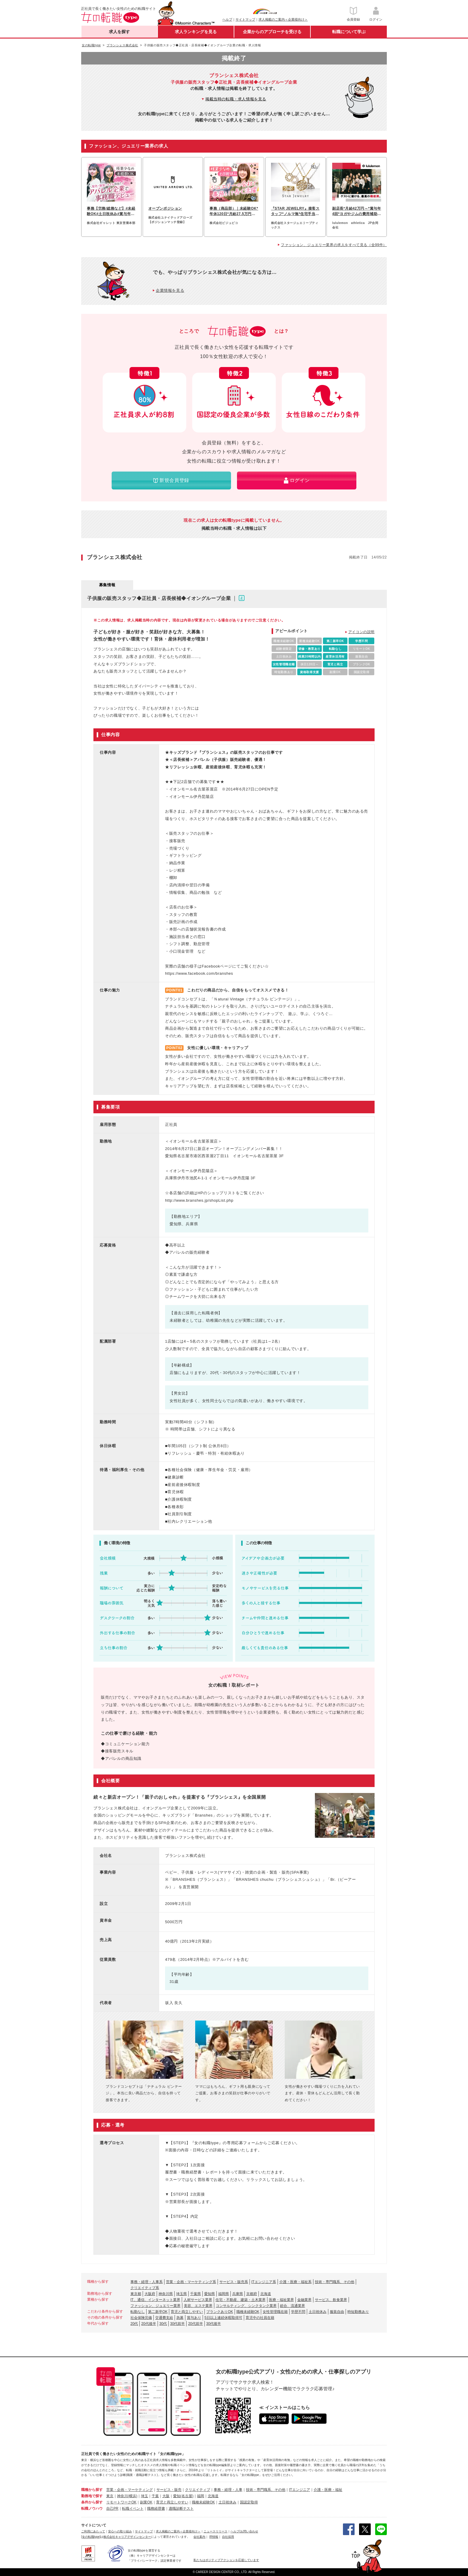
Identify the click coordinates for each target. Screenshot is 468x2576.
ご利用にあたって (93, 2531)
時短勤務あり (358, 2312)
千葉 (155, 2496)
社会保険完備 (141, 2318)
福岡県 (223, 2294)
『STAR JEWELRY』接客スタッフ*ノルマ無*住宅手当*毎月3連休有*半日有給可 (295, 211)
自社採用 (228, 2536)
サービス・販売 (168, 2489)
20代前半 (195, 2324)
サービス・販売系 (233, 2282)
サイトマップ (245, 19)
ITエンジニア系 (263, 2282)
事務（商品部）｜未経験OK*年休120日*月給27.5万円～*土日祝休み (234, 211)
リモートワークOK (121, 2502)
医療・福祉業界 (281, 2300)
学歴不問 (298, 2312)
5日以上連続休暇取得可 (223, 2318)
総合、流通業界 (292, 2306)
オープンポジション (165, 208)
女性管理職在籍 (275, 2312)
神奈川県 (165, 2294)
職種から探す (92, 2489)
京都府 (251, 2294)
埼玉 (144, 2496)
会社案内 (199, 2536)
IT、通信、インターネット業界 (155, 2300)
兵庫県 (237, 2294)
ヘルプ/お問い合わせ (244, 2531)
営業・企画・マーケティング (129, 2489)
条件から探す (92, 2502)
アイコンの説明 (361, 632)
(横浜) (132, 2496)
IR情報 (213, 2536)
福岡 (200, 2496)
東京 (109, 2496)
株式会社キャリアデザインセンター (127, 2536)
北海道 (265, 2294)
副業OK (146, 2502)
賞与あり (194, 2318)
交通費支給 (164, 2318)
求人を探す (119, 31)
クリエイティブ (197, 2489)
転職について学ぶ (349, 31)
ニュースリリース (215, 2531)
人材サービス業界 (198, 2300)
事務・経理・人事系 (146, 2282)
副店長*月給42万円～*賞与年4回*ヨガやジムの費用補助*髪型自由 (356, 211)
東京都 (135, 2294)
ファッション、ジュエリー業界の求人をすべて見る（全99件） (334, 245)
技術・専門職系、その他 (334, 2282)
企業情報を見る (170, 290)
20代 (134, 2324)
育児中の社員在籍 (260, 2318)
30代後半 (213, 2324)
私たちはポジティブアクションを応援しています (226, 2560)
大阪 (166, 2496)
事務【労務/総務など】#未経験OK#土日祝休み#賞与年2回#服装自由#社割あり (111, 211)
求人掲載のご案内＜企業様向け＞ (283, 19)
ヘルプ (227, 19)
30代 (163, 2324)
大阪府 (149, 2294)
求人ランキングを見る (196, 31)
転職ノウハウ (92, 2508)
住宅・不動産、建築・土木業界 (240, 2300)
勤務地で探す (92, 2496)
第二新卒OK (157, 2312)
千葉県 (195, 2294)
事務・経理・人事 (228, 2489)
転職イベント (133, 2508)
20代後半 (148, 2324)
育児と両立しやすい (187, 2312)
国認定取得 (249, 2502)
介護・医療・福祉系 (295, 2282)
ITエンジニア (299, 2489)
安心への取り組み (120, 2531)
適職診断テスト (181, 2508)
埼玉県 (181, 2294)
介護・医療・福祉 (328, 2489)
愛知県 (209, 2294)
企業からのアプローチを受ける (272, 31)
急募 (180, 2318)
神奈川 (122, 2496)
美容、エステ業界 (198, 2306)
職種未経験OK (247, 2312)
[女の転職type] (90, 2536)
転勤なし (137, 2312)
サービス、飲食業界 (331, 2300)
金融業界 (304, 2300)
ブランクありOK (219, 2312)
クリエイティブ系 (144, 2288)
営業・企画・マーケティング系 (191, 2282)
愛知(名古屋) (183, 2496)
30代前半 (177, 2324)
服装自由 (337, 2312)
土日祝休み (318, 2312)
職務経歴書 (156, 2508)
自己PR (112, 2508)
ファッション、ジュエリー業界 (155, 2306)
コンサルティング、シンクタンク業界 (246, 2306)
